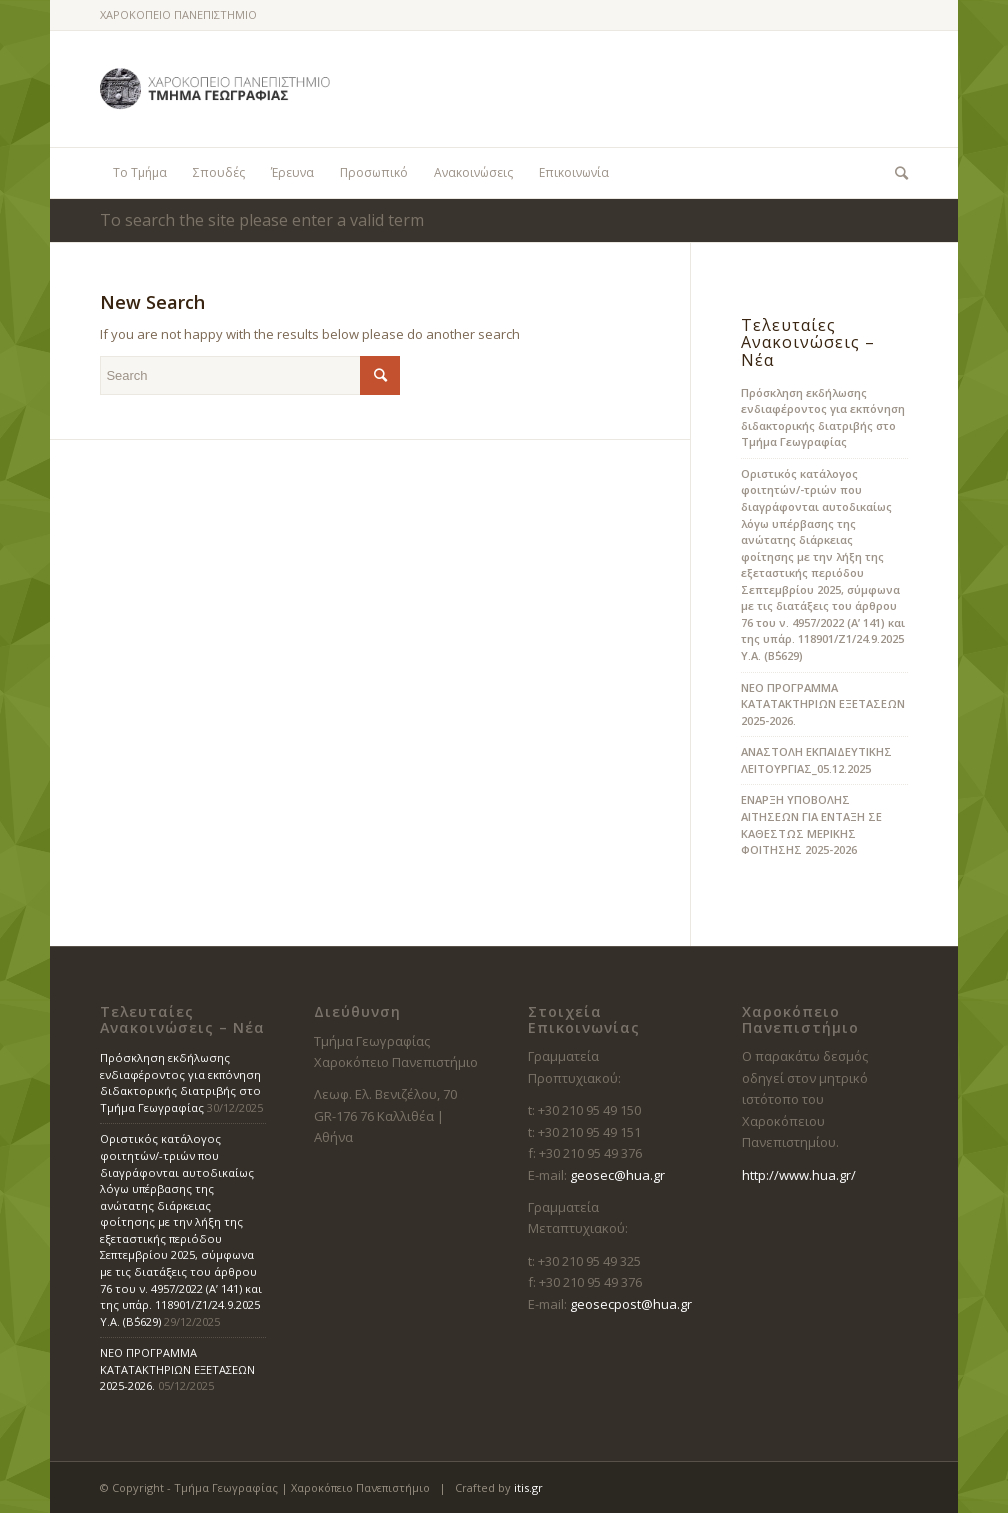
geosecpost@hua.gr (631, 1304)
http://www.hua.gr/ (799, 1175)
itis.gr (528, 1487)
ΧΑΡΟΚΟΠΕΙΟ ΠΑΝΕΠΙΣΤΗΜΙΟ (178, 14)
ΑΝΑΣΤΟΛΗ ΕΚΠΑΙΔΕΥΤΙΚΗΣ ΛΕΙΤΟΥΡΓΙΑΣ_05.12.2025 (816, 760)
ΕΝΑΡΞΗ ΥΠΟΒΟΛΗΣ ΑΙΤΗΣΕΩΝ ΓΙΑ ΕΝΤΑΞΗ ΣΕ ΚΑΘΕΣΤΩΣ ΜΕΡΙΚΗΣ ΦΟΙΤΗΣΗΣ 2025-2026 (811, 824)
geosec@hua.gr (617, 1175)
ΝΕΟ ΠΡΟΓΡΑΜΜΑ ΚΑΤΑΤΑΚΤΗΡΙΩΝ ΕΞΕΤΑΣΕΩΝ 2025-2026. (823, 704)
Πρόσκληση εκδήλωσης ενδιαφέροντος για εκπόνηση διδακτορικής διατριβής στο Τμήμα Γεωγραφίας (823, 417)
